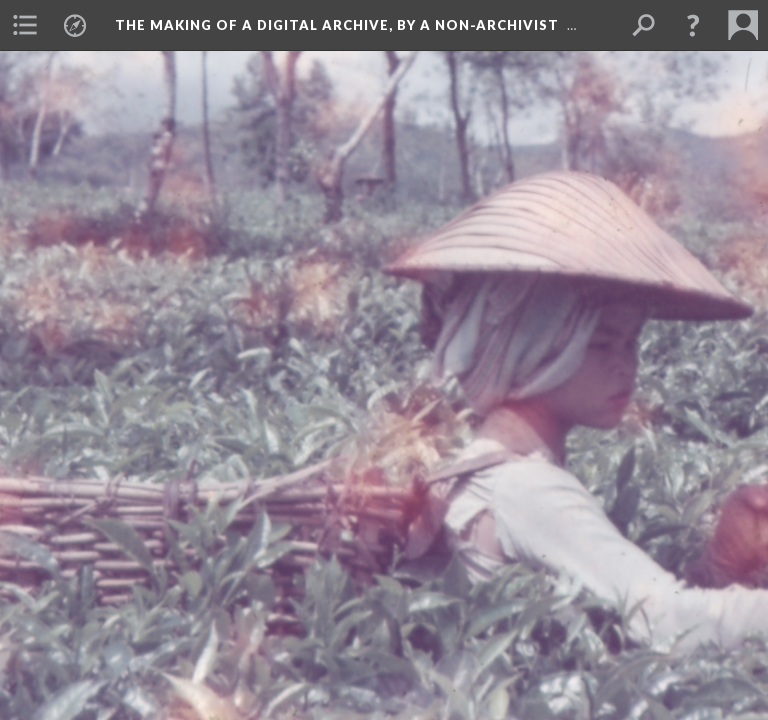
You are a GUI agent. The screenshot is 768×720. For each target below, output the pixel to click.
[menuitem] (25, 25)
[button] (693, 25)
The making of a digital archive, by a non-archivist (337, 25)
